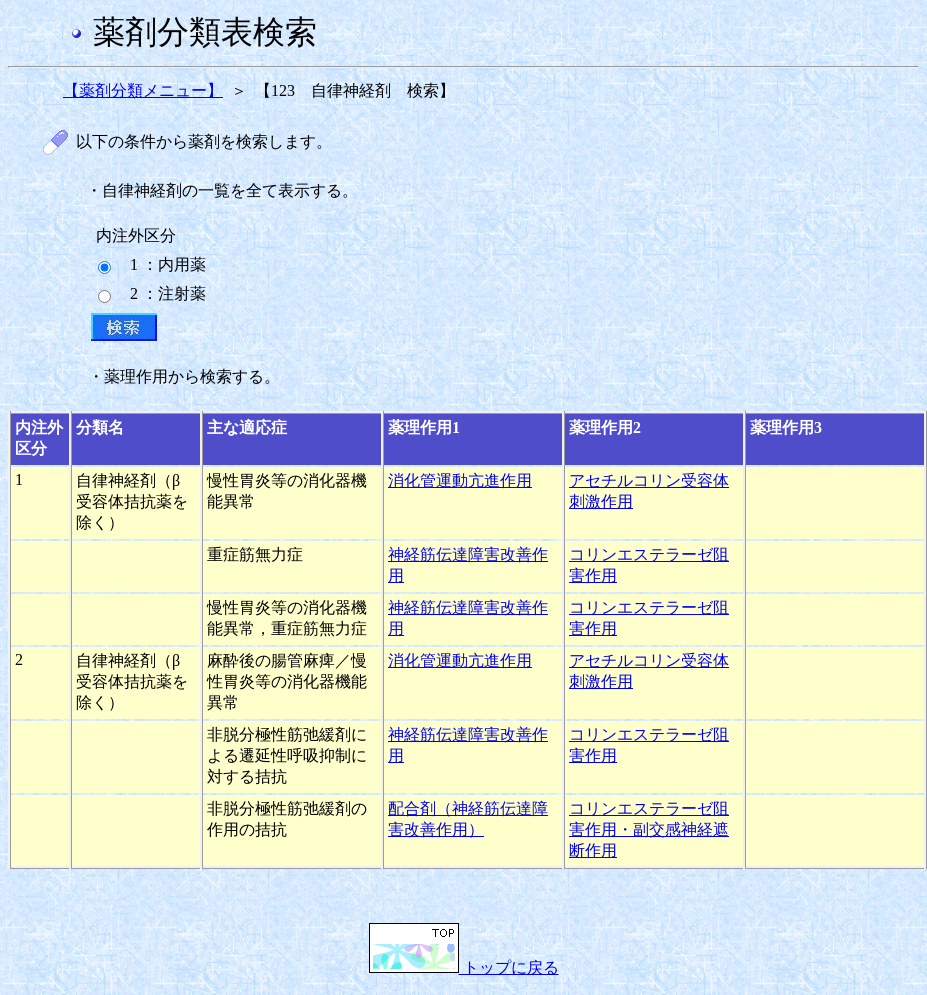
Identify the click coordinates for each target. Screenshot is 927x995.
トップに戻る (464, 967)
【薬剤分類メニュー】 (143, 90)
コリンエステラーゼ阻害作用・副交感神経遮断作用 (649, 829)
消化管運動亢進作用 (460, 480)
